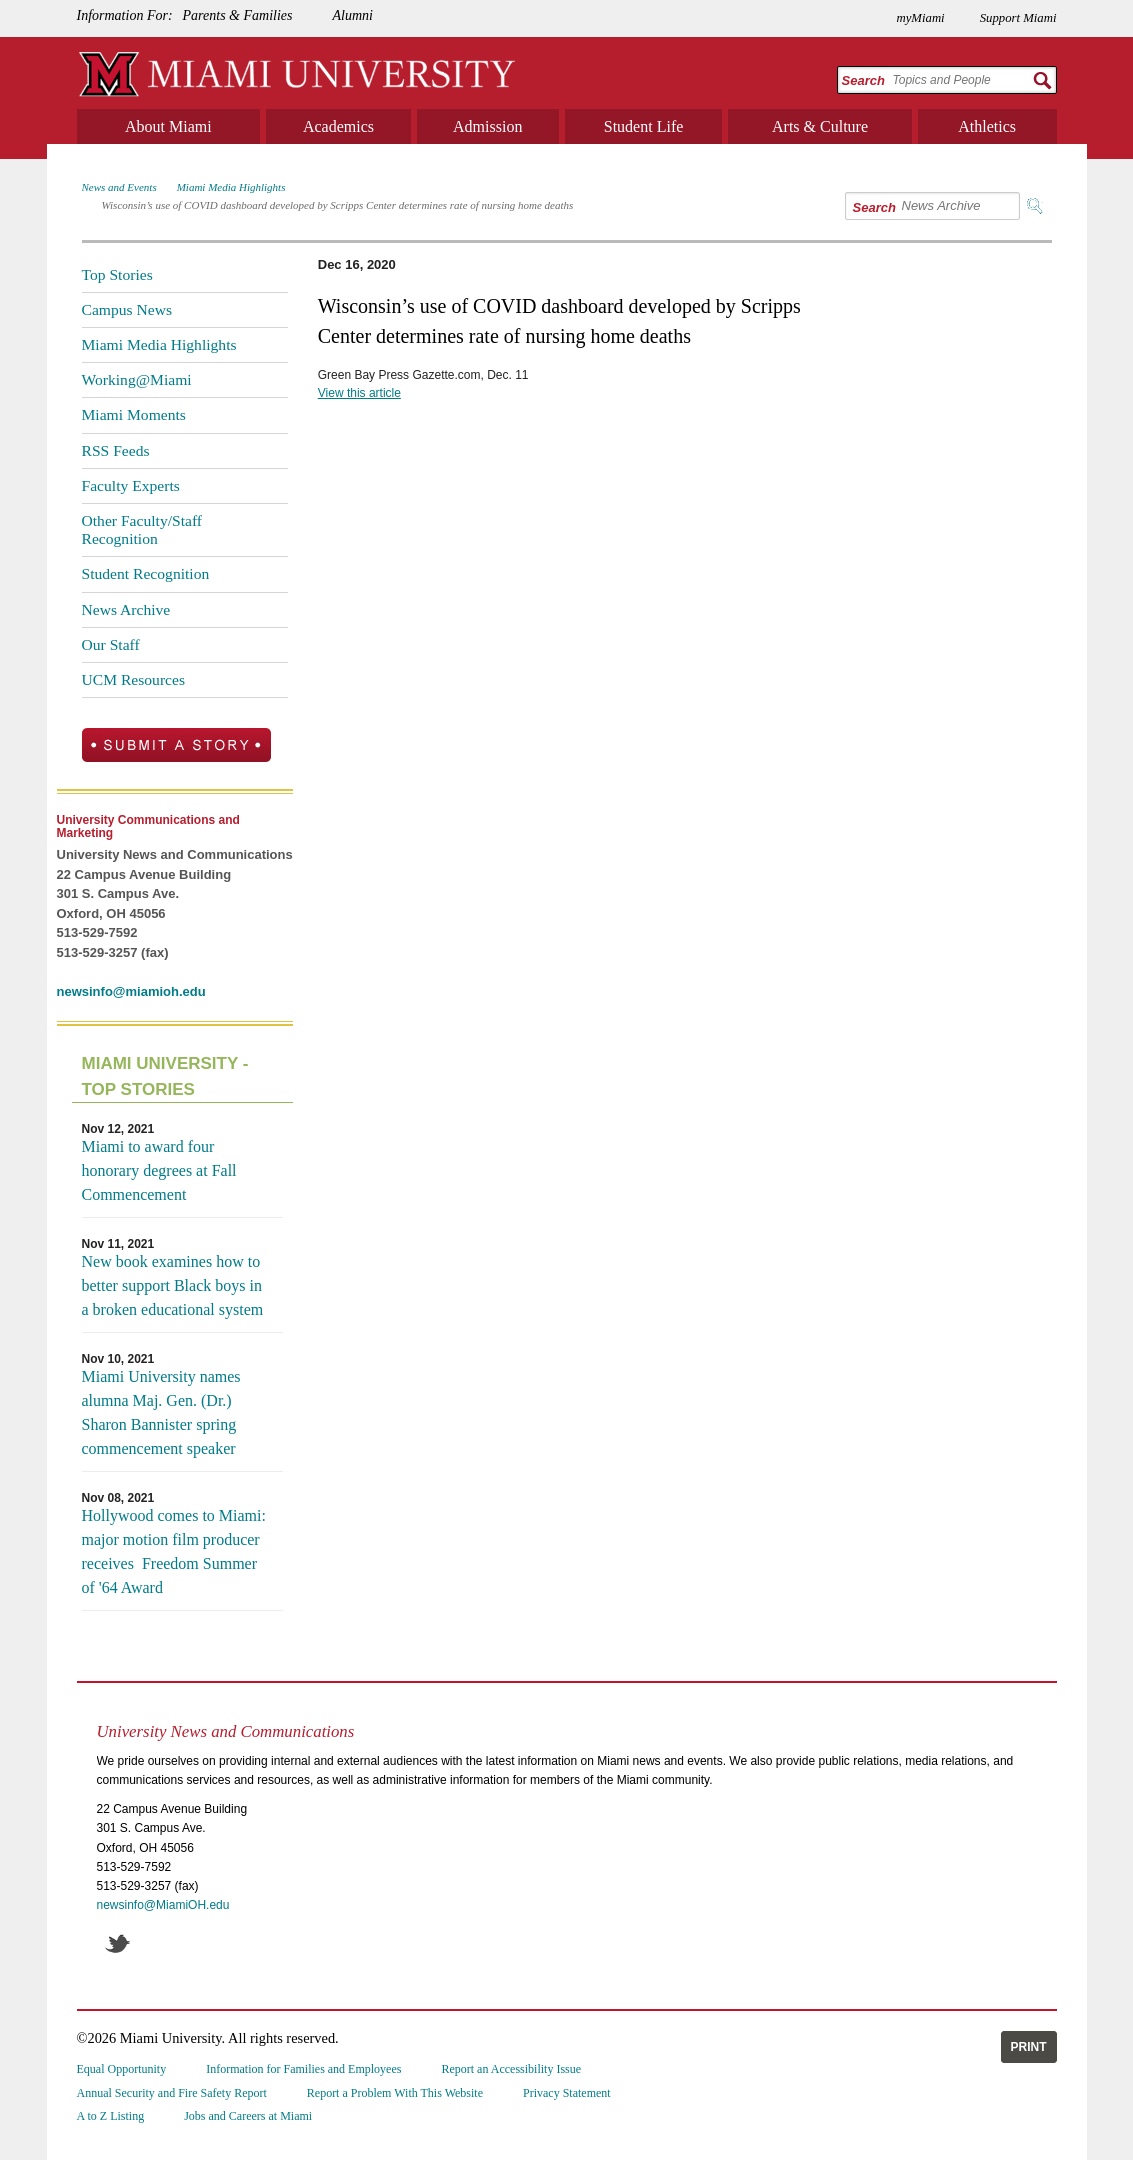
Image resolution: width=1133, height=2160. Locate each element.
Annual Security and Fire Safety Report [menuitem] (172, 2093)
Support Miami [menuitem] (1018, 18)
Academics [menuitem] (338, 126)
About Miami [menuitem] (168, 126)
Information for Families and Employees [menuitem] (303, 2069)
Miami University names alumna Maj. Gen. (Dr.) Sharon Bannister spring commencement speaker (161, 1412)
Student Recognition (146, 573)
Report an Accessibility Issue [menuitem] (511, 2069)
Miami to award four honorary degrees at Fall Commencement (159, 1170)
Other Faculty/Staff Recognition (142, 529)
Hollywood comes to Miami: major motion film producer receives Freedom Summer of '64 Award (174, 1551)
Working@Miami (137, 379)
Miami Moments (134, 414)
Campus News (127, 309)
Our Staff (111, 644)
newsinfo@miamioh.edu (131, 991)
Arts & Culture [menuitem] (820, 126)
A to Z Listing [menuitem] (111, 2116)
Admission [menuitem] (487, 126)
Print (1029, 2047)
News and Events (119, 187)
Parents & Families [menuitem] (238, 15)
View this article (359, 393)
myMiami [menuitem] (920, 18)
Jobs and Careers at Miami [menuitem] (248, 2116)
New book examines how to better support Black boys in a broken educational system (173, 1285)
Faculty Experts (131, 485)
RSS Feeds (116, 450)
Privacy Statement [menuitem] (567, 2093)
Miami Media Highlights (231, 187)
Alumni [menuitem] (352, 15)
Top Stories (117, 274)
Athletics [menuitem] (987, 126)
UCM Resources (134, 679)
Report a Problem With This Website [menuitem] (395, 2093)
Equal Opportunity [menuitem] (122, 2069)
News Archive (126, 609)
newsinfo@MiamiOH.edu (163, 1905)
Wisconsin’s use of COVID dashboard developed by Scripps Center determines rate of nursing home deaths (338, 205)
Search (863, 80)
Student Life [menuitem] (644, 126)
